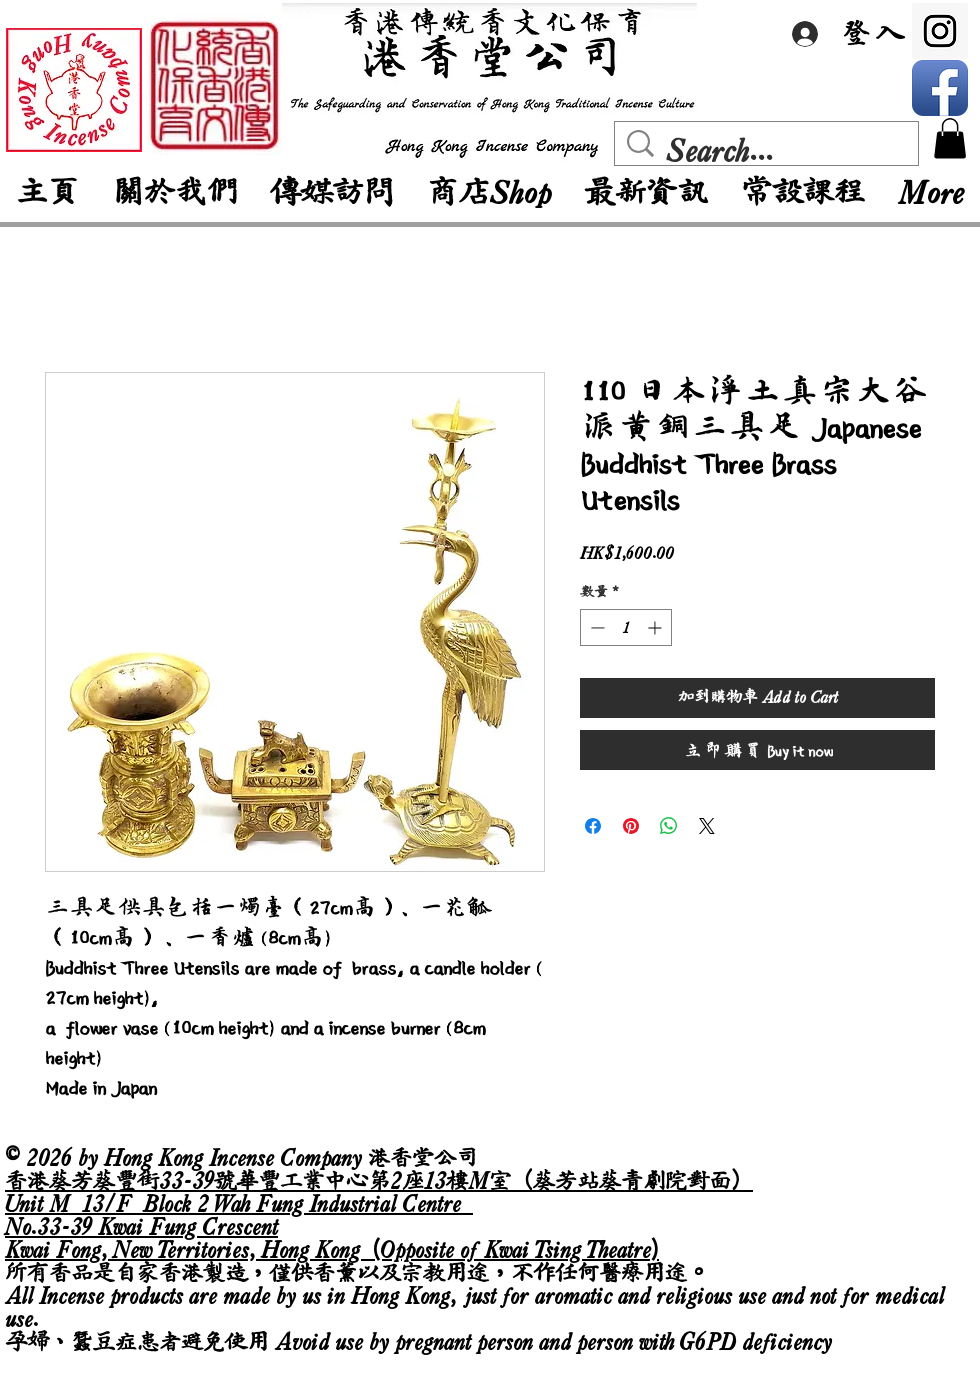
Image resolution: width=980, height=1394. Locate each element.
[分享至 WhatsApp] (669, 826)
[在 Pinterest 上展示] (631, 826)
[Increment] (656, 627)
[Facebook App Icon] (940, 88)
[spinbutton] (626, 627)
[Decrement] (595, 627)
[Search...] (771, 151)
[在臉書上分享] (593, 826)
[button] (950, 138)
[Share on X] (707, 826)
